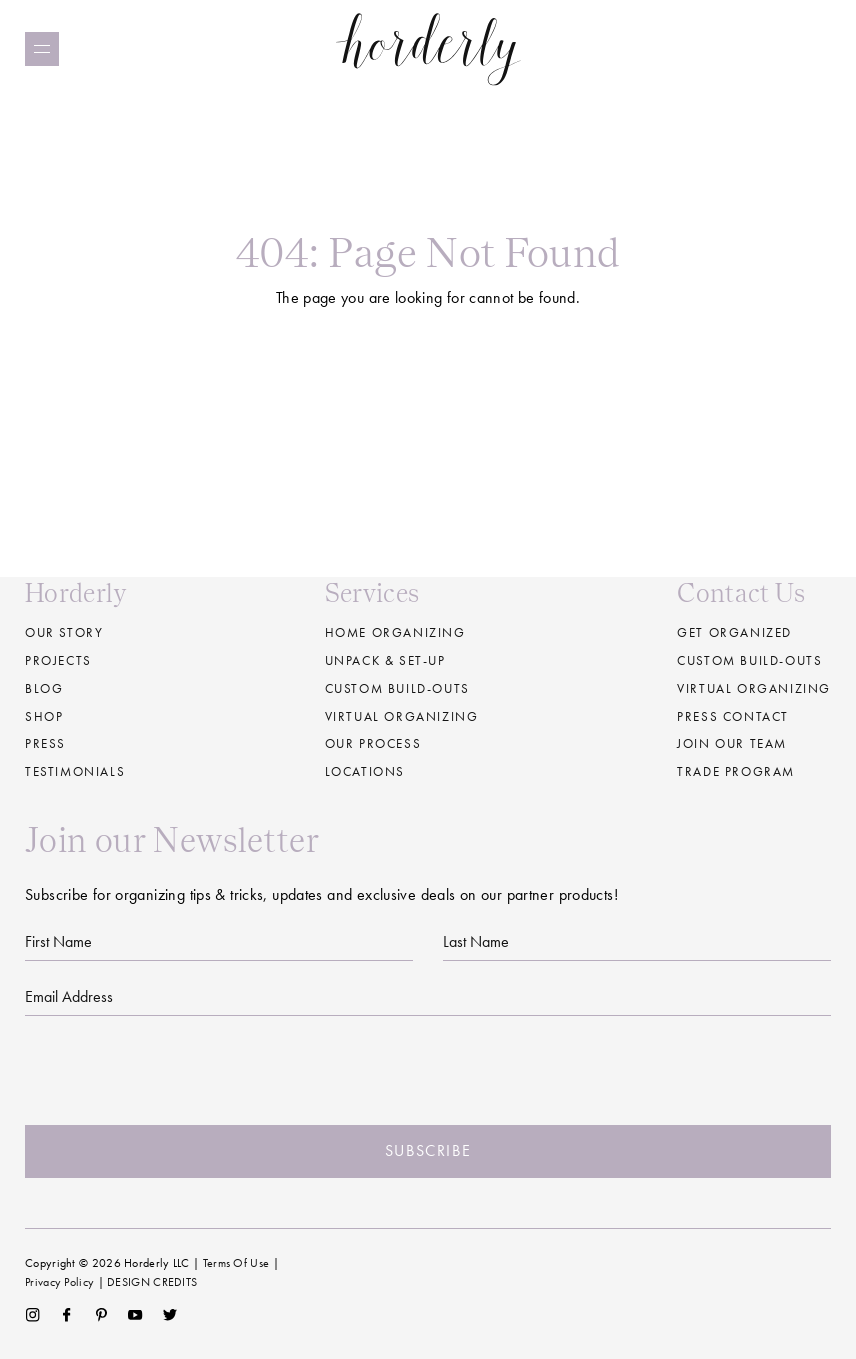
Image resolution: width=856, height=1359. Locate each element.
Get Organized (734, 632)
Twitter (170, 1315)
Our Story (64, 632)
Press (45, 743)
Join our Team (732, 743)
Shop (44, 716)
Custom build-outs (397, 688)
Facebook (66, 1315)
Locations (365, 771)
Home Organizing (395, 632)
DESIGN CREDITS (152, 1282)
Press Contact (733, 716)
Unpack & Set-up (385, 660)
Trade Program (736, 771)
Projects (58, 660)
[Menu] (42, 49)
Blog (44, 688)
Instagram (32, 1315)
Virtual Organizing (402, 716)
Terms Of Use (236, 1263)
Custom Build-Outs (749, 660)
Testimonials (75, 771)
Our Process (373, 743)
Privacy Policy (59, 1282)
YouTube (135, 1315)
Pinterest (101, 1315)
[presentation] (428, 1071)
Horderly (428, 48)
